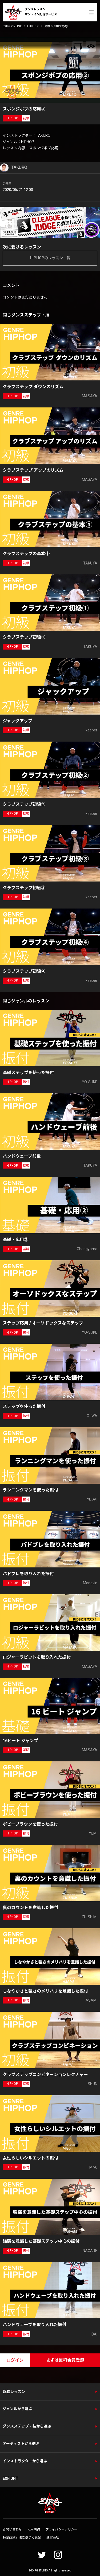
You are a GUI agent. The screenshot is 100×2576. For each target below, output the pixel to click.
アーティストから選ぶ (21, 2443)
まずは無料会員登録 (65, 2360)
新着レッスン (14, 2392)
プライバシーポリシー (61, 2529)
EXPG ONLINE (12, 26)
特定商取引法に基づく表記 (22, 2537)
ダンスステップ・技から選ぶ (27, 2426)
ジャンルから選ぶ (17, 2409)
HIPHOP (33, 26)
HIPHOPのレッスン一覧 (50, 258)
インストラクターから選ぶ (25, 2461)
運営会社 (52, 2537)
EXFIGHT (10, 2478)
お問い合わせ (12, 2529)
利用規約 (33, 2529)
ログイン (14, 2360)
